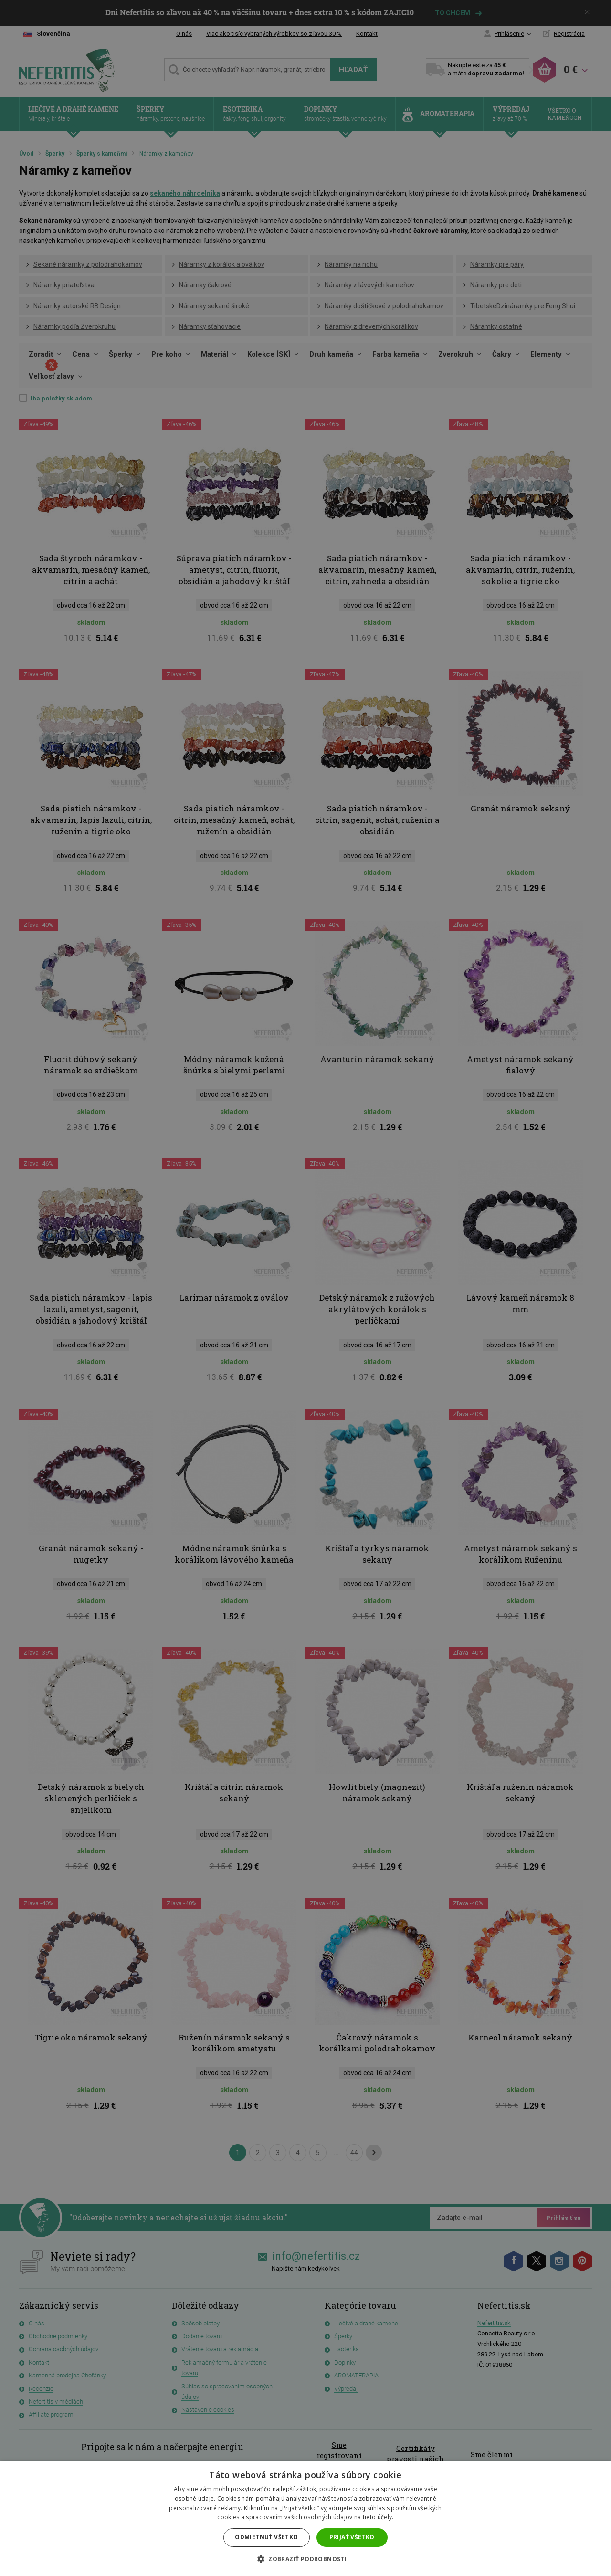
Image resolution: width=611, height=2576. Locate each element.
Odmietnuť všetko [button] (266, 2537)
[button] (305, 2559)
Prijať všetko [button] (352, 2537)
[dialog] (305, 1288)
